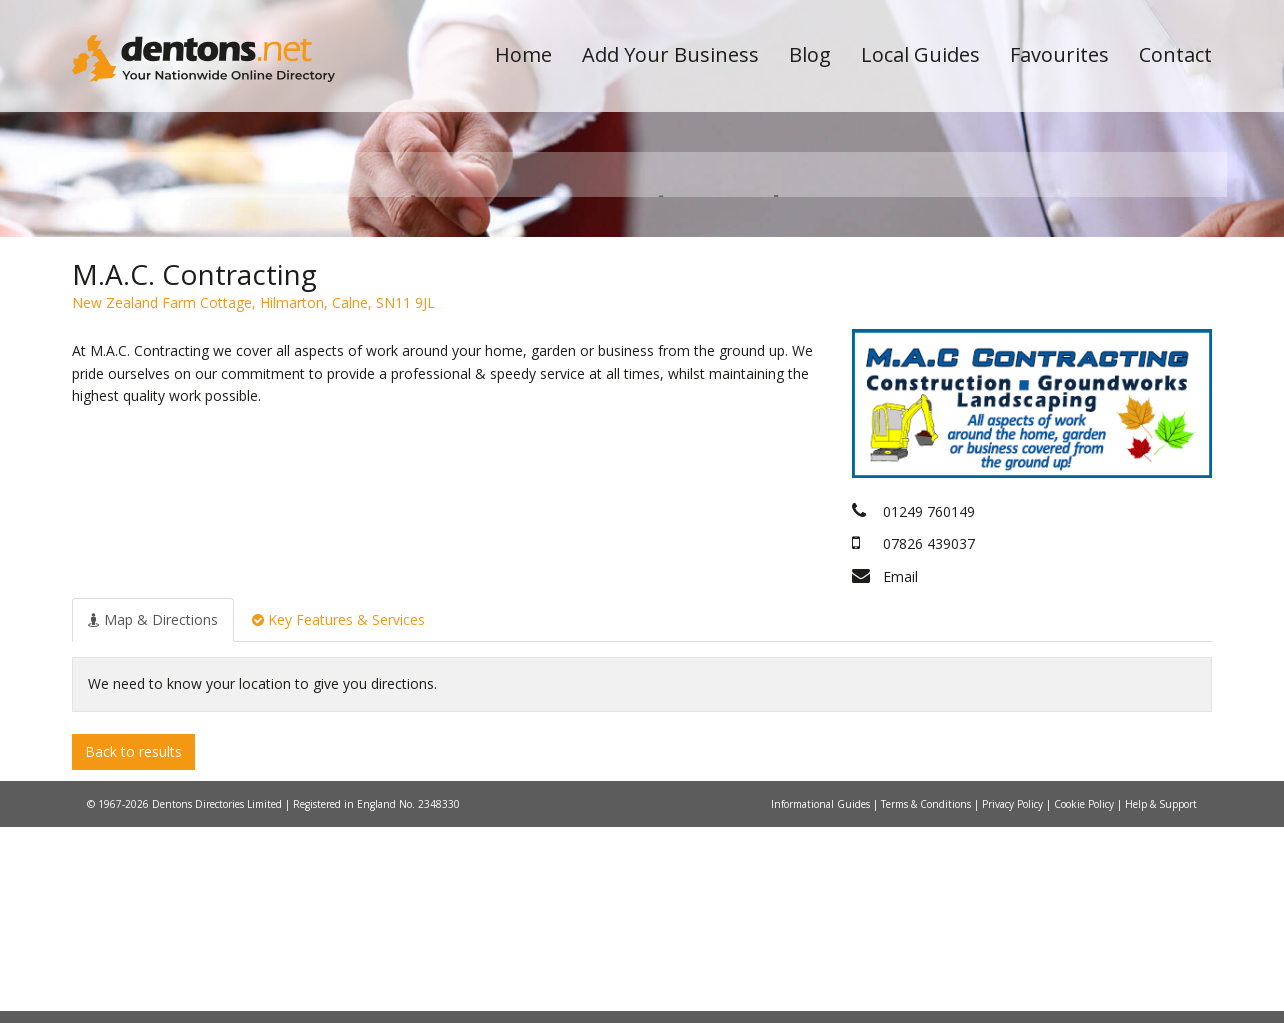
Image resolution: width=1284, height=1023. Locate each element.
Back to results (133, 946)
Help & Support (1161, 1000)
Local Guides (920, 54)
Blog (810, 54)
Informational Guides (822, 1000)
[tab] (153, 815)
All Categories (614, 355)
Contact (1175, 54)
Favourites (1059, 54)
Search (1075, 321)
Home (523, 54)
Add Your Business (670, 54)
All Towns (168, 355)
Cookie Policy (1085, 1000)
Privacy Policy (1014, 1000)
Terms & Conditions (927, 1000)
